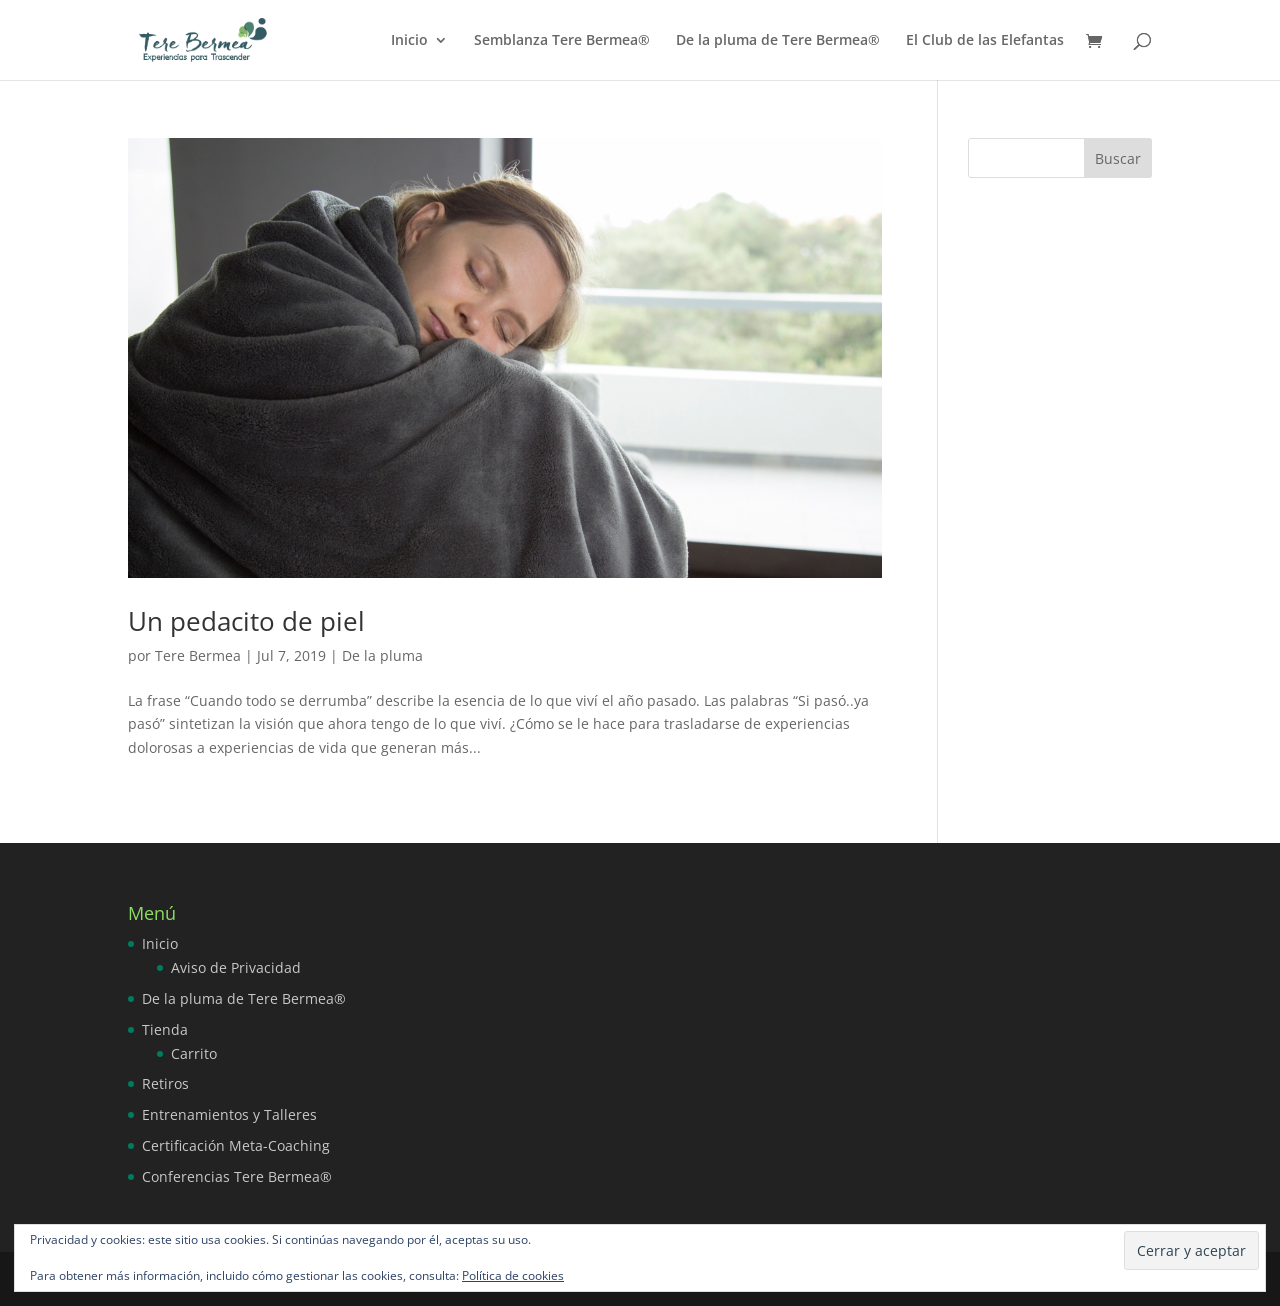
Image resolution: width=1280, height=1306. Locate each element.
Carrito (194, 1053)
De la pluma (382, 655)
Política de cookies (513, 1275)
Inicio (409, 41)
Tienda (165, 1029)
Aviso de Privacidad (236, 967)
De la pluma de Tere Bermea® (778, 41)
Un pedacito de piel (246, 621)
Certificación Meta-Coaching (236, 1145)
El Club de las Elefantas (985, 41)
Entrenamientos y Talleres (229, 1114)
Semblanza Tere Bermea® (562, 41)
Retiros (165, 1083)
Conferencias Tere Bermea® (237, 1176)
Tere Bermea (198, 655)
